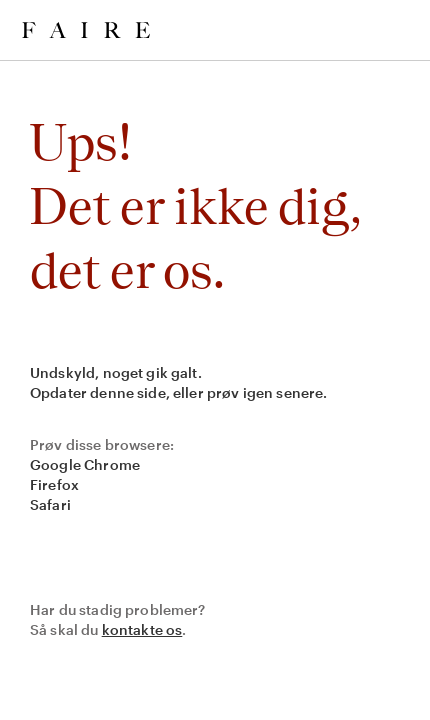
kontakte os (142, 629)
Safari (50, 504)
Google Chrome (85, 464)
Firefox (54, 484)
